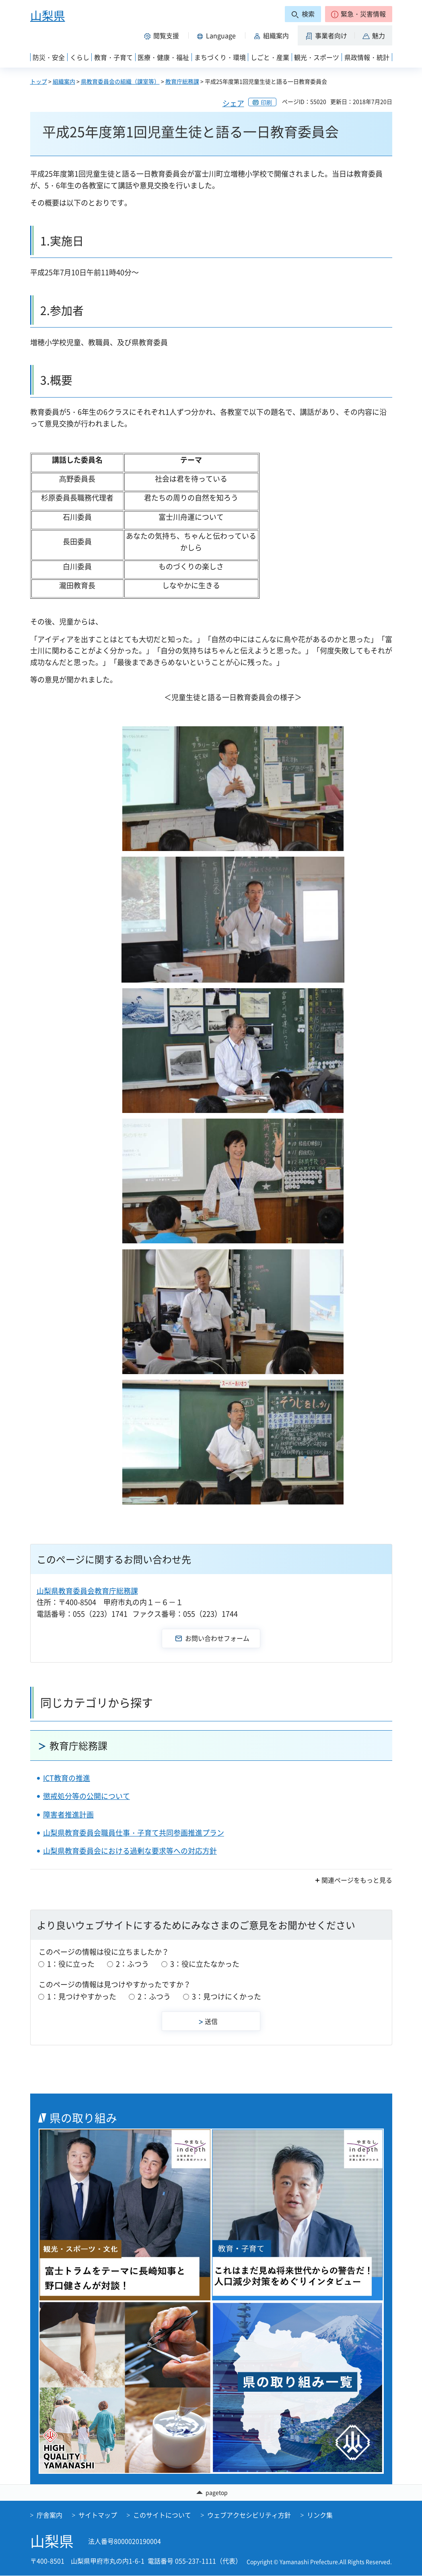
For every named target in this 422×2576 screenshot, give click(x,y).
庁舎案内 (49, 2515)
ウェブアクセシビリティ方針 (249, 2515)
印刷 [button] (266, 102)
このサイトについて (162, 2515)
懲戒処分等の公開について (86, 1796)
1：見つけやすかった (81, 1996)
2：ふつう (132, 1963)
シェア (233, 103)
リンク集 (320, 2515)
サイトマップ (97, 2515)
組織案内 (64, 81)
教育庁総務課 (182, 81)
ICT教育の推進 (66, 1777)
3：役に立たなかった (204, 1963)
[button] (358, 14)
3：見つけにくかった (226, 1996)
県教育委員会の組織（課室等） (120, 81)
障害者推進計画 (68, 1814)
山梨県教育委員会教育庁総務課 (87, 1590)
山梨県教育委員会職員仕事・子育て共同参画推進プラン (133, 1832)
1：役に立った (71, 1963)
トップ (38, 81)
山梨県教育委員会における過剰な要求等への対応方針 (130, 1850)
